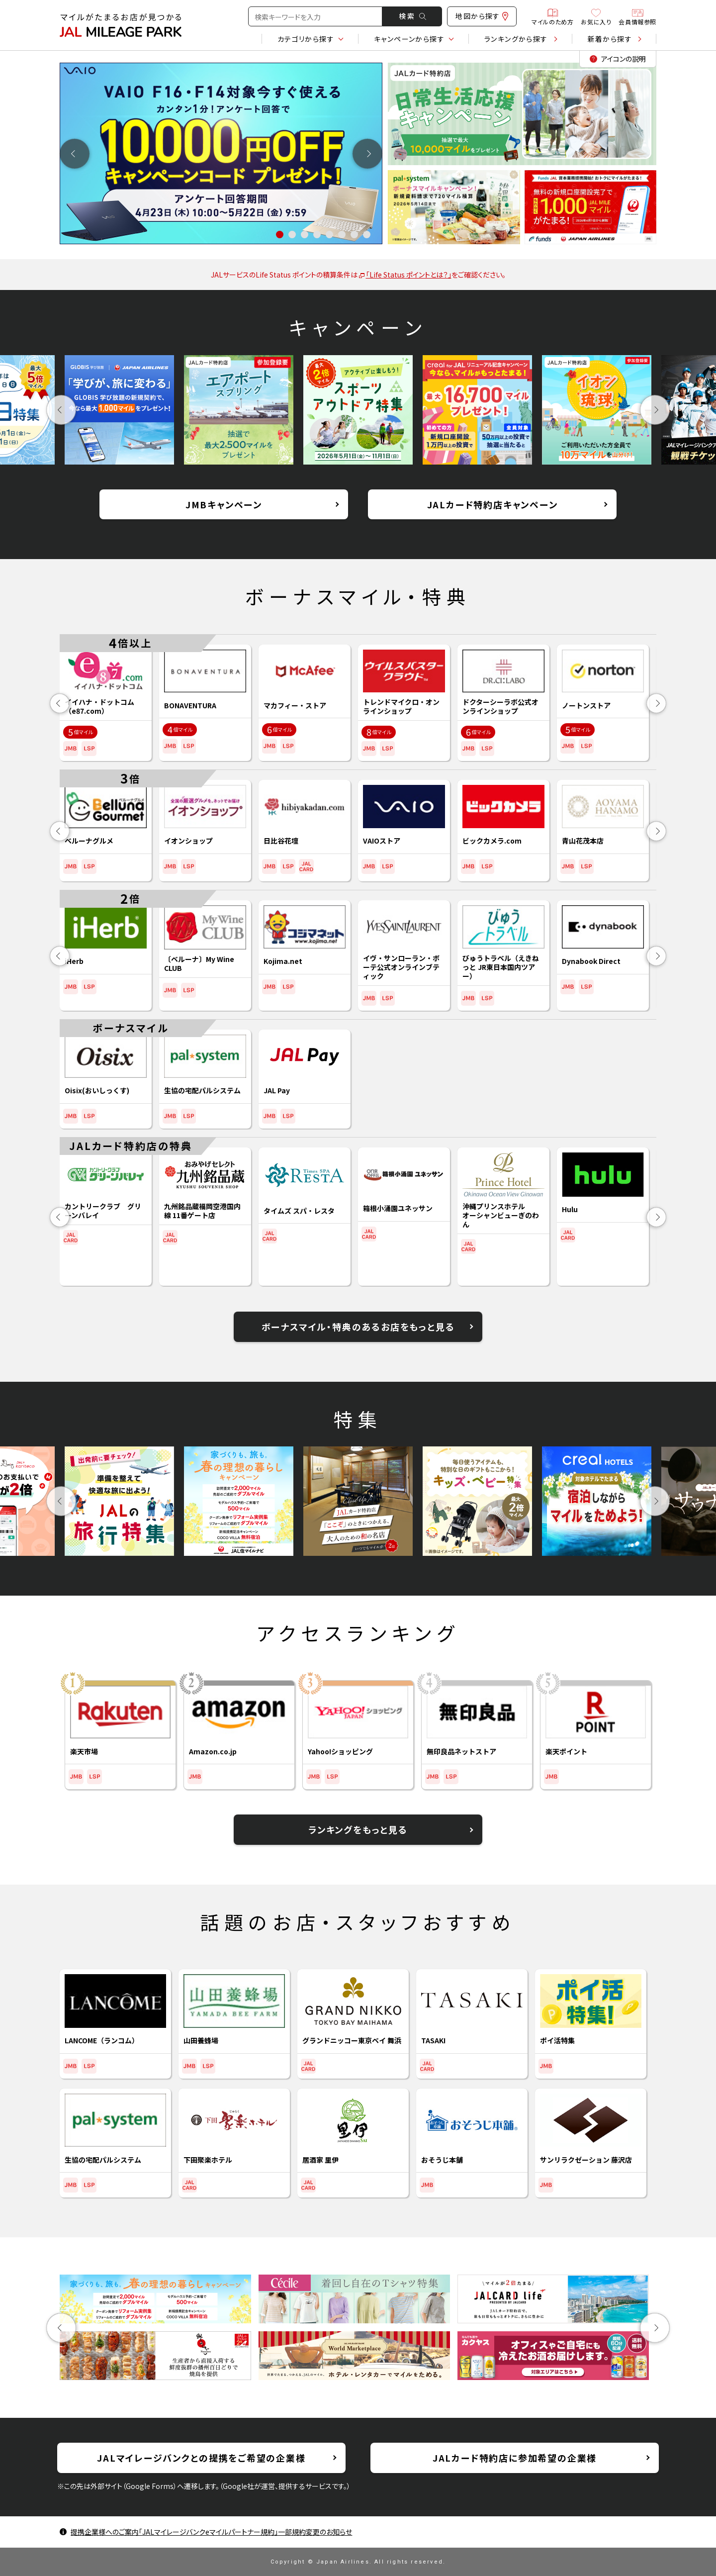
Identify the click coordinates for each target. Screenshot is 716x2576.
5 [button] (329, 234)
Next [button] (367, 153)
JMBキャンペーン (223, 504)
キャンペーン (409, 39)
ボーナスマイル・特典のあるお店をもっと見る (358, 1326)
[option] (221, 153)
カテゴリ (305, 39)
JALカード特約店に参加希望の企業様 (515, 2457)
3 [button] (304, 234)
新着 (610, 39)
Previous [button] (75, 153)
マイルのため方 (552, 16)
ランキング (516, 39)
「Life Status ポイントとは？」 (405, 275)
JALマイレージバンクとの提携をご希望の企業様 (201, 2457)
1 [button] (279, 234)
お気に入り (596, 16)
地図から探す (481, 16)
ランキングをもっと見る (358, 1829)
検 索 (412, 16)
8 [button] (366, 234)
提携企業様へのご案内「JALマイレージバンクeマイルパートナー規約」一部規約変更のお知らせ (211, 2532)
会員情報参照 (637, 16)
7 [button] (354, 234)
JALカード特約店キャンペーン (492, 504)
